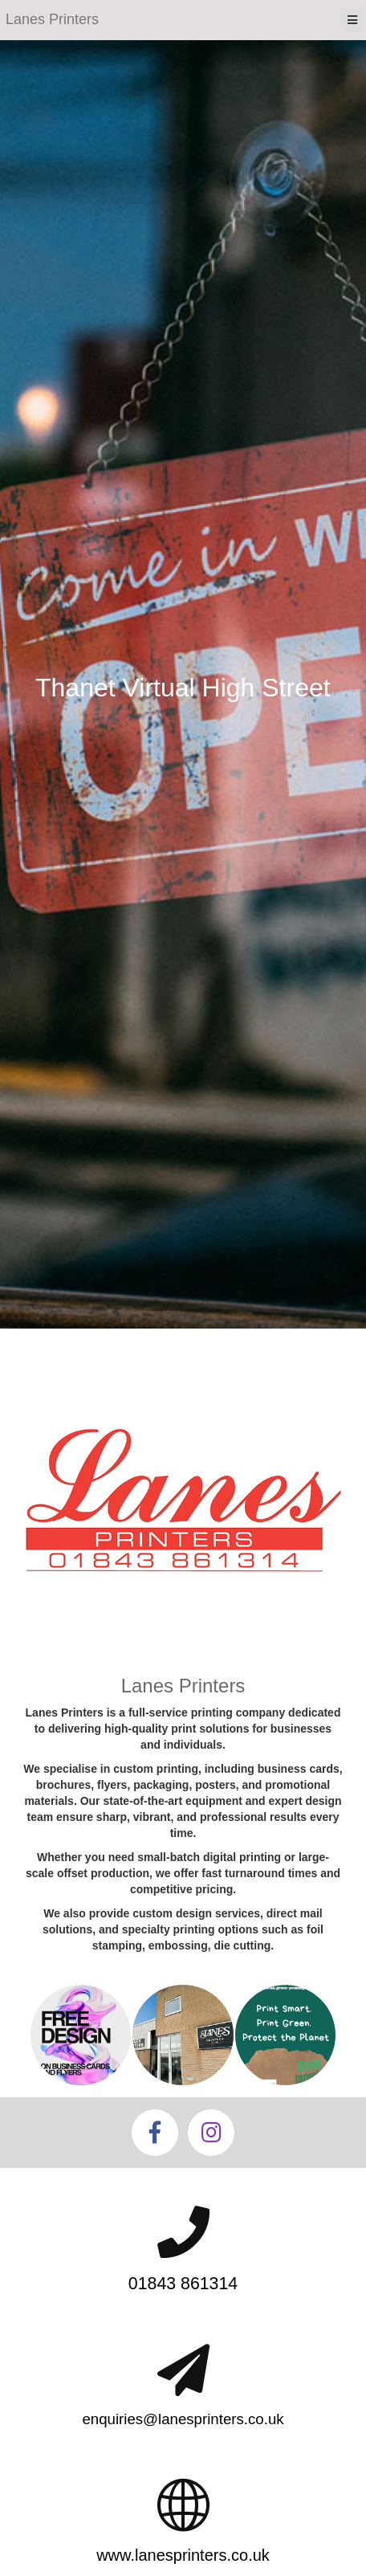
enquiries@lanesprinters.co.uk (182, 2419)
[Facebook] (155, 2133)
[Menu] (352, 20)
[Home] (52, 20)
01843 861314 (183, 2283)
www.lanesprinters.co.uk (183, 2555)
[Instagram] (211, 2133)
